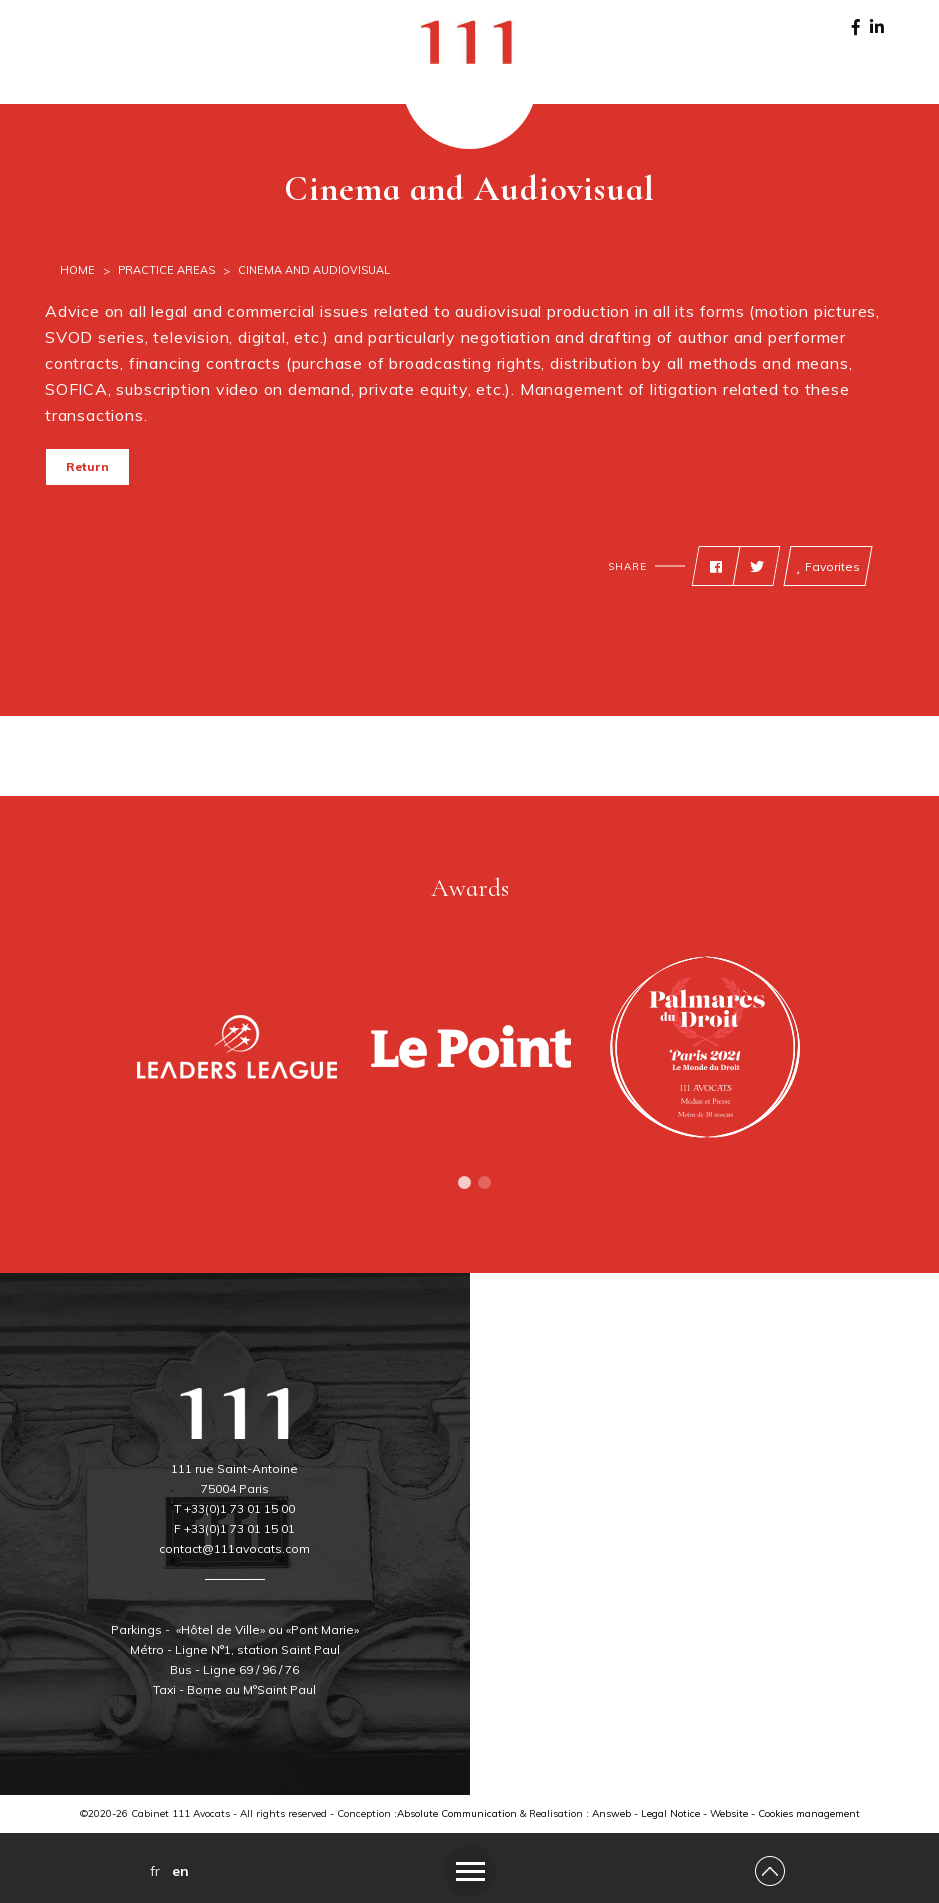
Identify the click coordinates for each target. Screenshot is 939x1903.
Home (77, 270)
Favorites (827, 567)
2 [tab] (485, 1183)
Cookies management (809, 1813)
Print (127, 548)
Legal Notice (670, 1813)
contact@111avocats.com (234, 1548)
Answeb (611, 1813)
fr (155, 1871)
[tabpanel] (237, 1047)
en (180, 1871)
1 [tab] (465, 1183)
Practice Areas (166, 270)
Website (729, 1813)
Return (87, 466)
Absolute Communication (457, 1813)
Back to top (82, 548)
